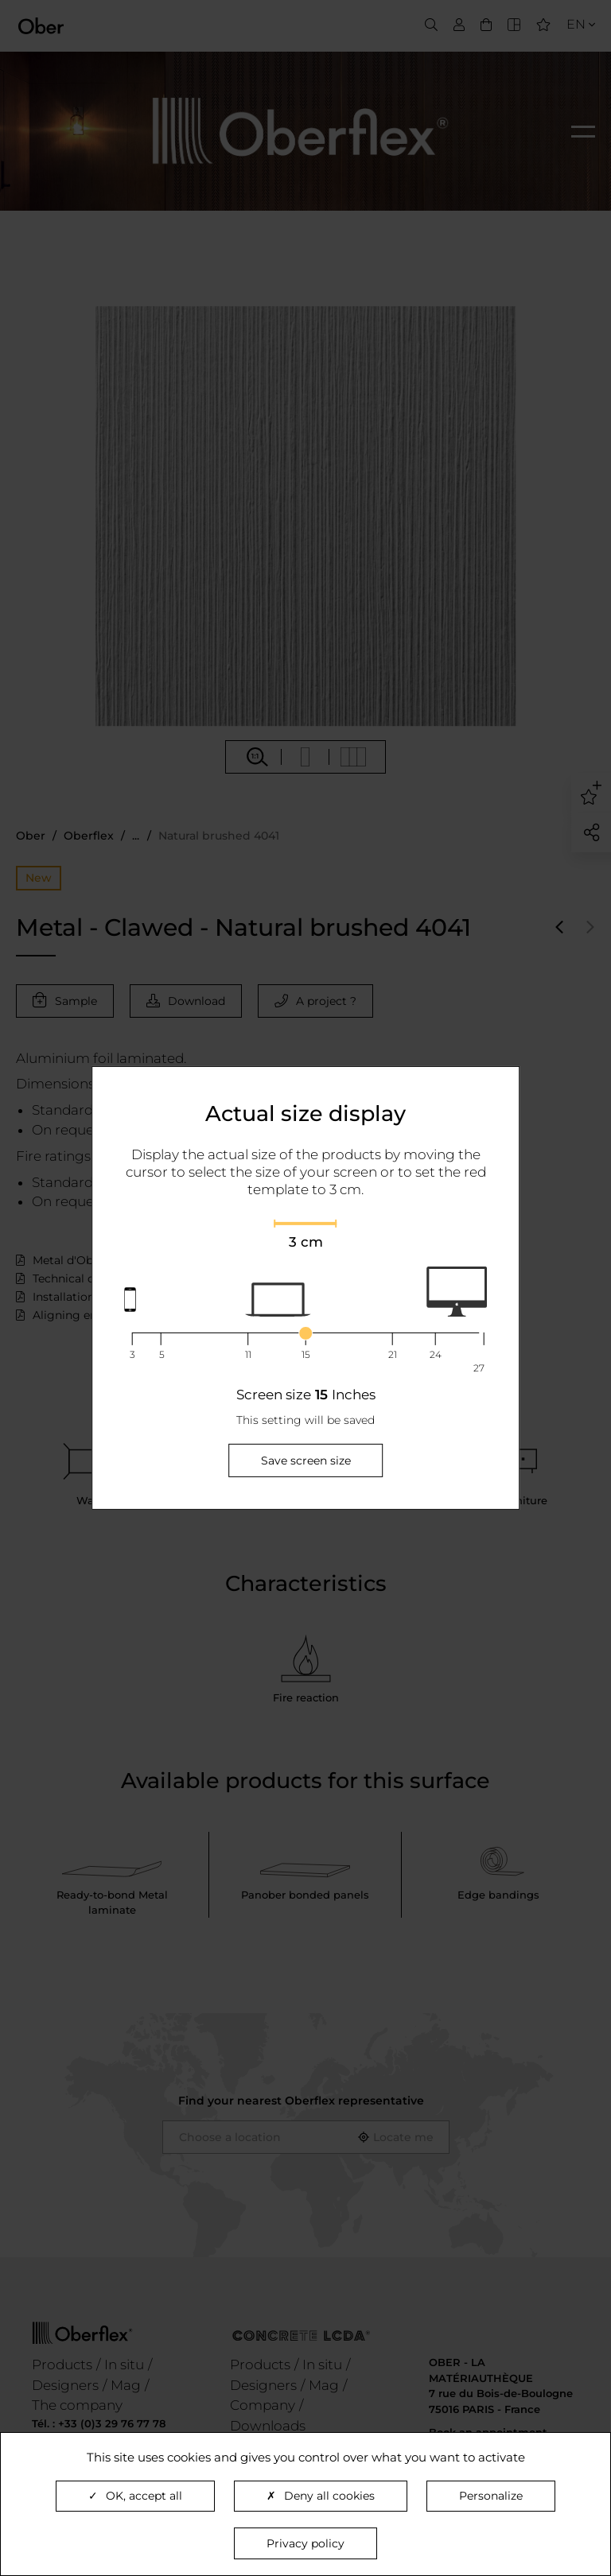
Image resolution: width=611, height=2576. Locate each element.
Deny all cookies (321, 2496)
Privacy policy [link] (305, 2543)
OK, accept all (135, 2496)
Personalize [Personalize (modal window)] (491, 2496)
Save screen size (306, 1460)
